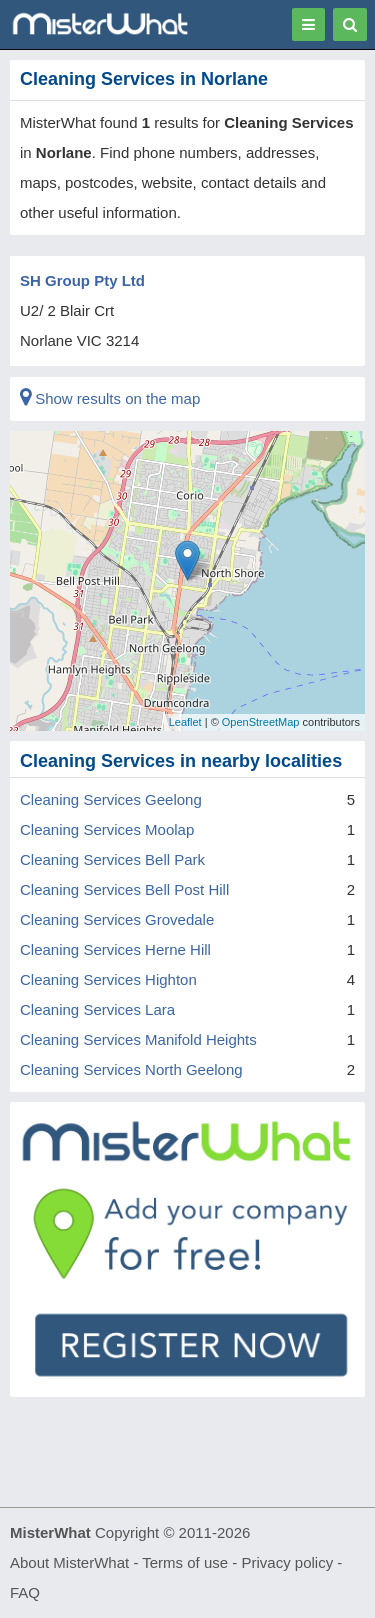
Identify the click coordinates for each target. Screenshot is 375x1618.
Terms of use (185, 1562)
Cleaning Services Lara (97, 1009)
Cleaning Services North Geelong (131, 1069)
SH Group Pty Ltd (82, 280)
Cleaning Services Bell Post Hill (124, 889)
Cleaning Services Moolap (107, 829)
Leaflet (185, 722)
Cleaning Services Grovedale (117, 919)
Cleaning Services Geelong (111, 799)
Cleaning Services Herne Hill (115, 949)
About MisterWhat (69, 1562)
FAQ (25, 1592)
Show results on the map (110, 398)
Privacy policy (288, 1562)
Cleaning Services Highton (108, 979)
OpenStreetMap (261, 722)
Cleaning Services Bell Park (112, 859)
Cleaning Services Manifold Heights (138, 1039)
